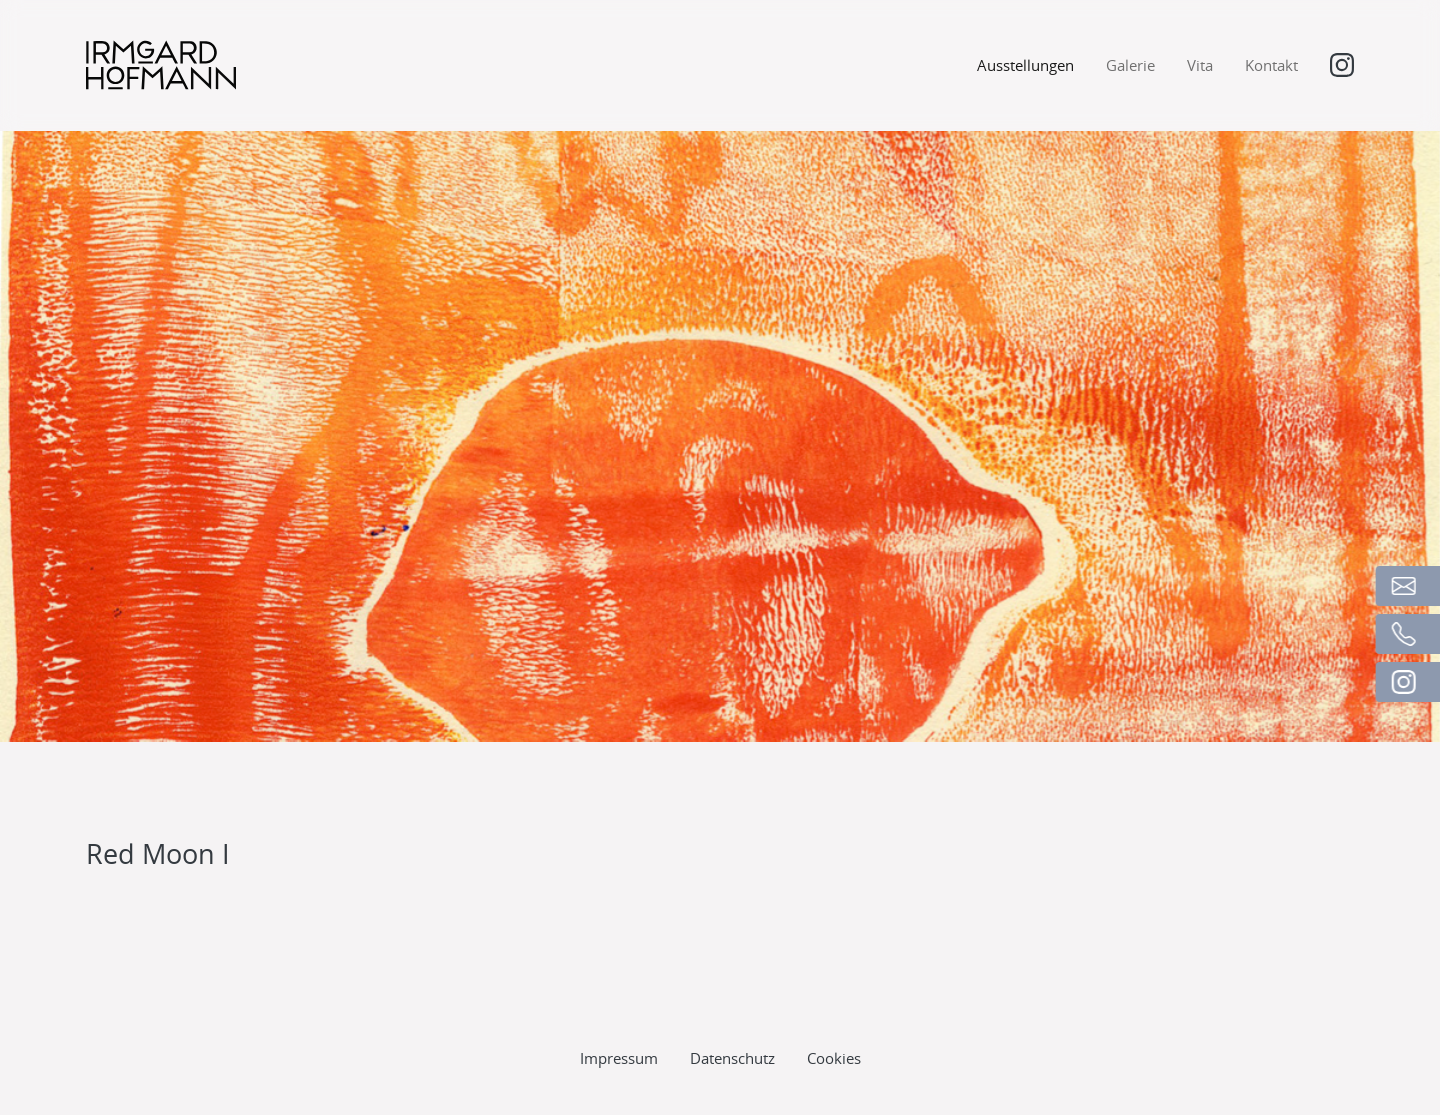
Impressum (619, 1029)
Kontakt (1271, 65)
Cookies (834, 1029)
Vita (1200, 65)
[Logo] (161, 65)
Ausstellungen (1025, 65)
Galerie (1130, 65)
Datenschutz (732, 1029)
